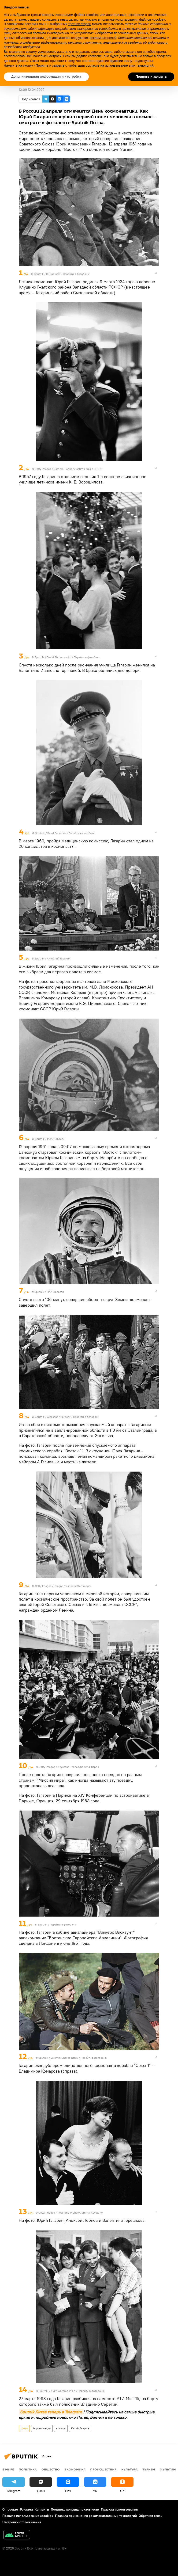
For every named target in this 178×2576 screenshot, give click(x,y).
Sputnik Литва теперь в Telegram (51, 2412)
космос (61, 2428)
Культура (129, 2469)
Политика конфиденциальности (75, 2509)
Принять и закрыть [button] (151, 76)
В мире (8, 2469)
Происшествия (103, 2469)
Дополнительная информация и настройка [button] (46, 76)
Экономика (74, 2469)
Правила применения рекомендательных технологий (96, 2516)
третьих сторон (79, 24)
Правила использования (119, 2509)
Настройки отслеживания (21, 2522)
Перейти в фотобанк (76, 274)
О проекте (10, 2509)
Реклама (26, 2509)
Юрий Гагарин (80, 2428)
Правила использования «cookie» (27, 2516)
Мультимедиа (42, 2428)
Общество (50, 2469)
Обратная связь (150, 2516)
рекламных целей (102, 38)
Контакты (42, 2509)
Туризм (148, 2469)
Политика (28, 2469)
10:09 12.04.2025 (31, 90)
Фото (24, 2428)
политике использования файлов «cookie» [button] (133, 19)
